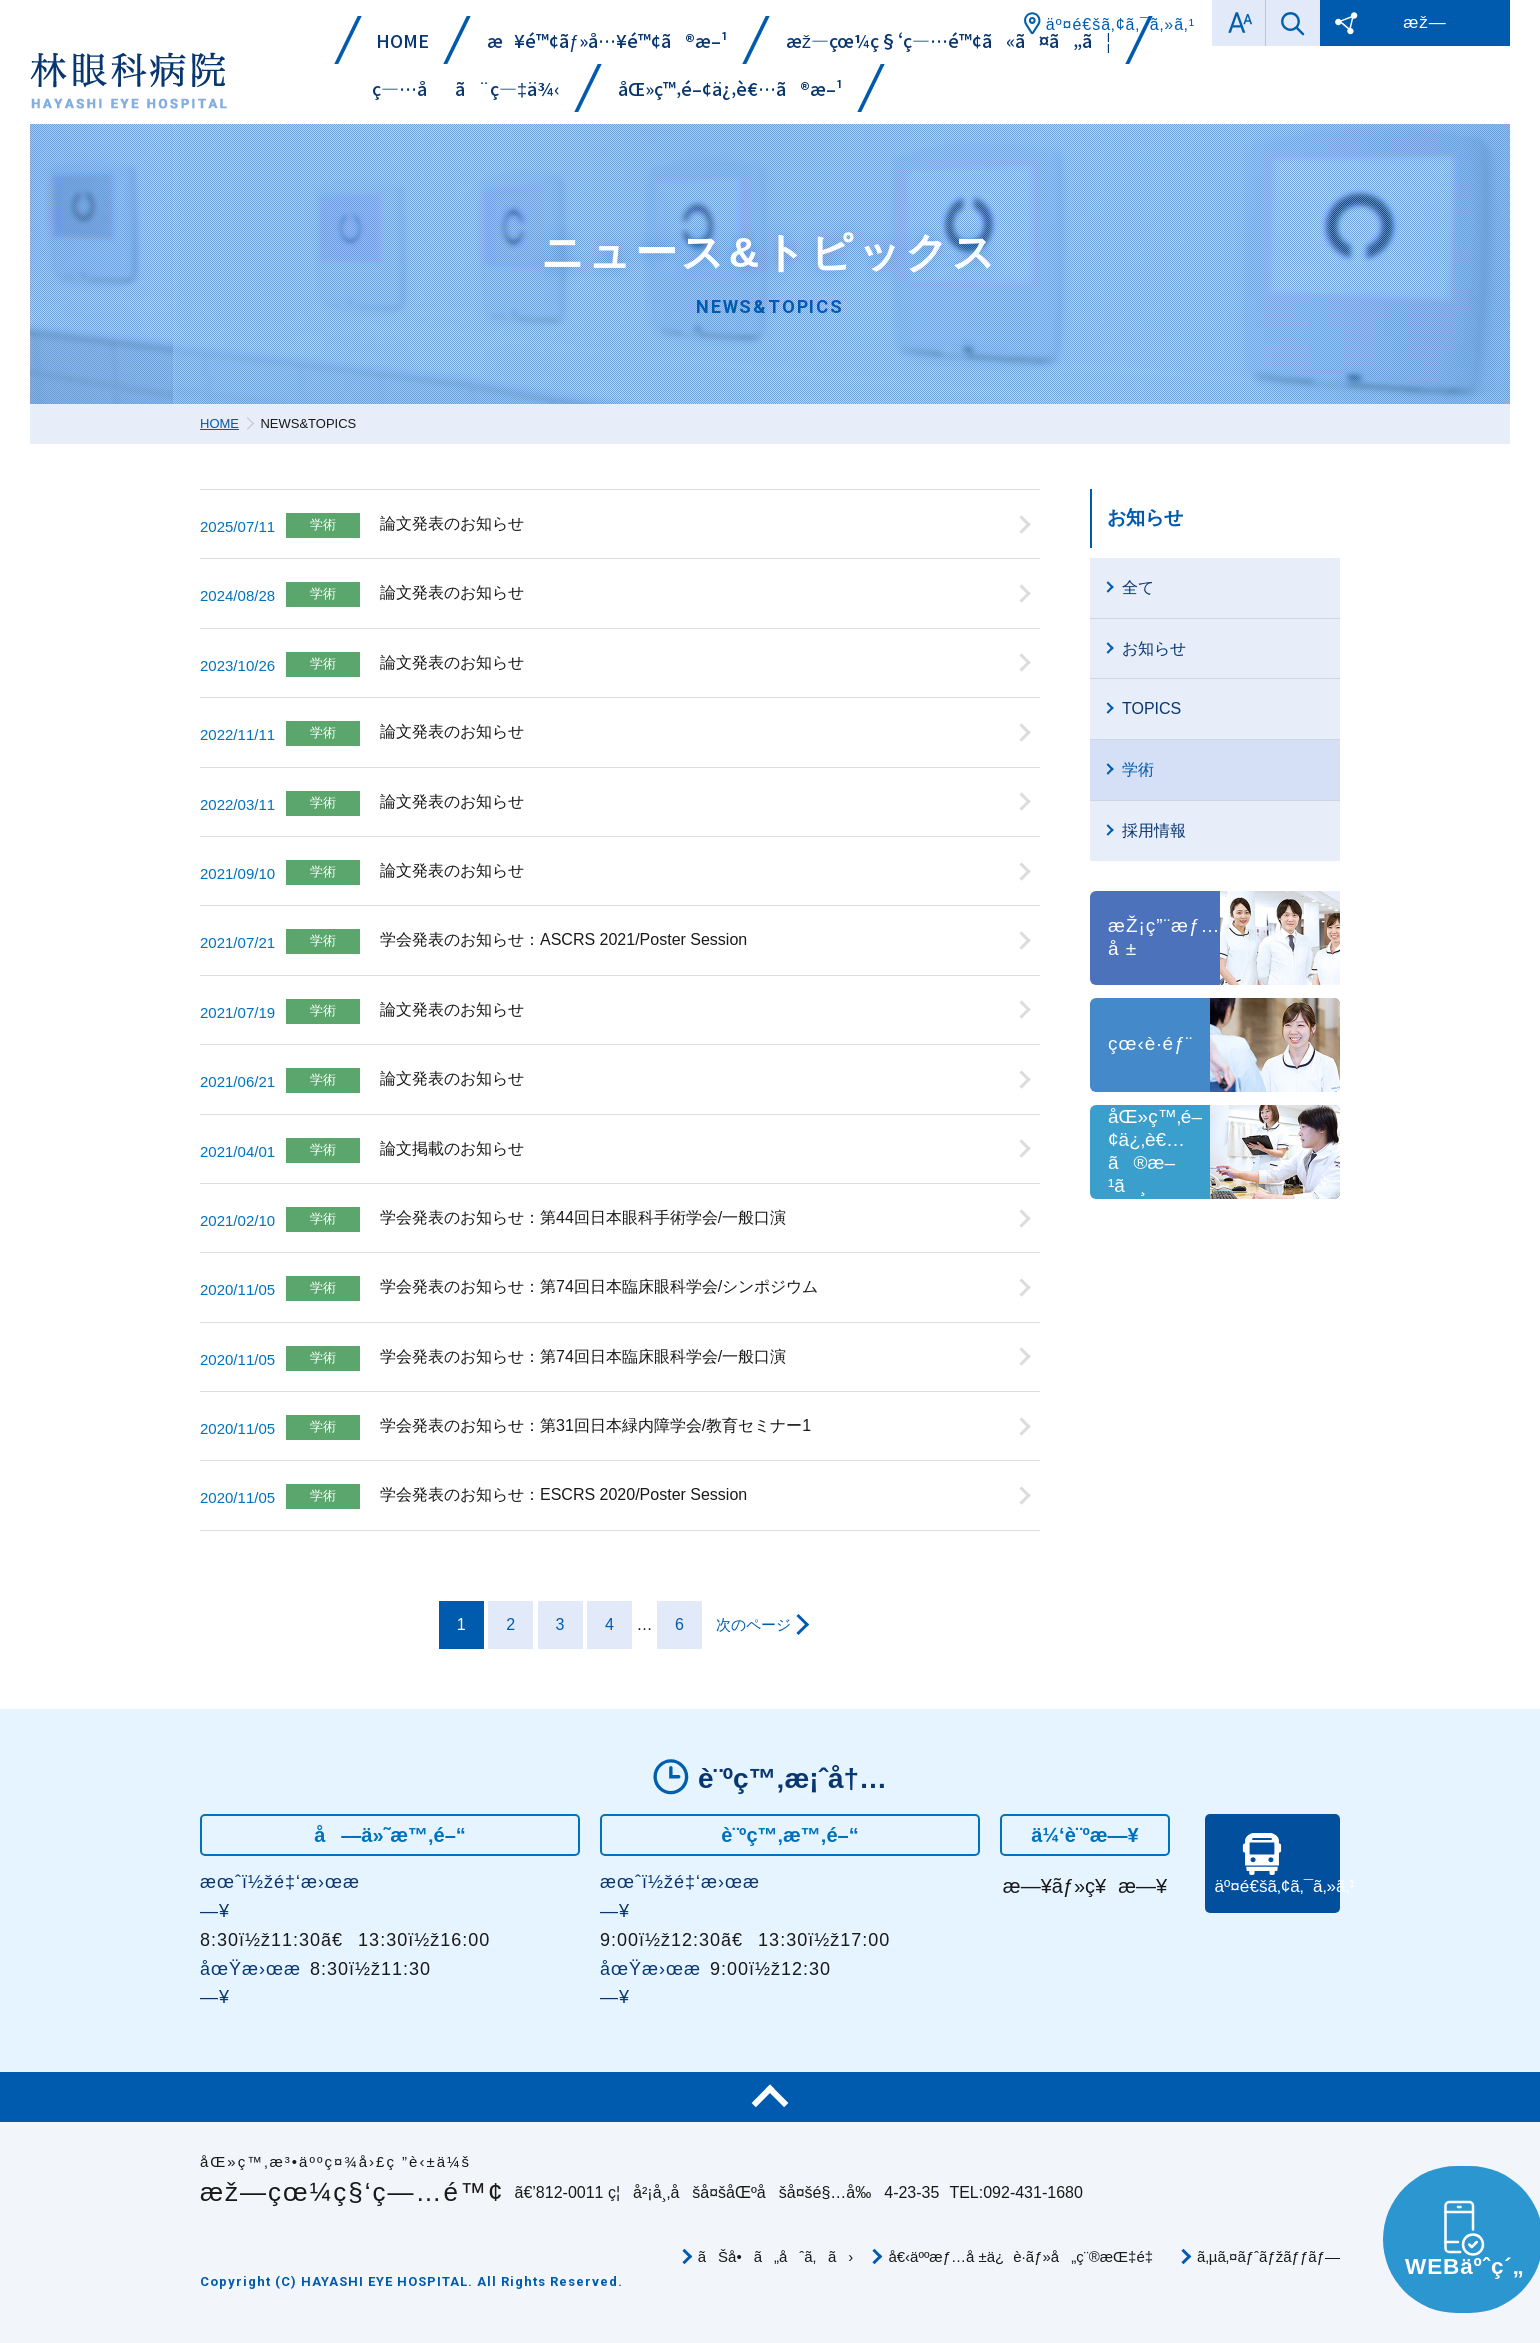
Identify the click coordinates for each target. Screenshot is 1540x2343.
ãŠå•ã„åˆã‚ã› (776, 2256)
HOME (219, 423)
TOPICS (1151, 708)
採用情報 (1154, 830)
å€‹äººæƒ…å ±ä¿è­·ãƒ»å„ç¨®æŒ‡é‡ (1025, 2256)
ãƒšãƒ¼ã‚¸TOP (770, 2097)
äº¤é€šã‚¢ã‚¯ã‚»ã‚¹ (1275, 1902)
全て (1138, 587)
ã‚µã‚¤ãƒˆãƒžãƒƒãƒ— (1268, 2256)
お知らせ (1145, 517)
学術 (1138, 769)
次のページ (753, 1624)
